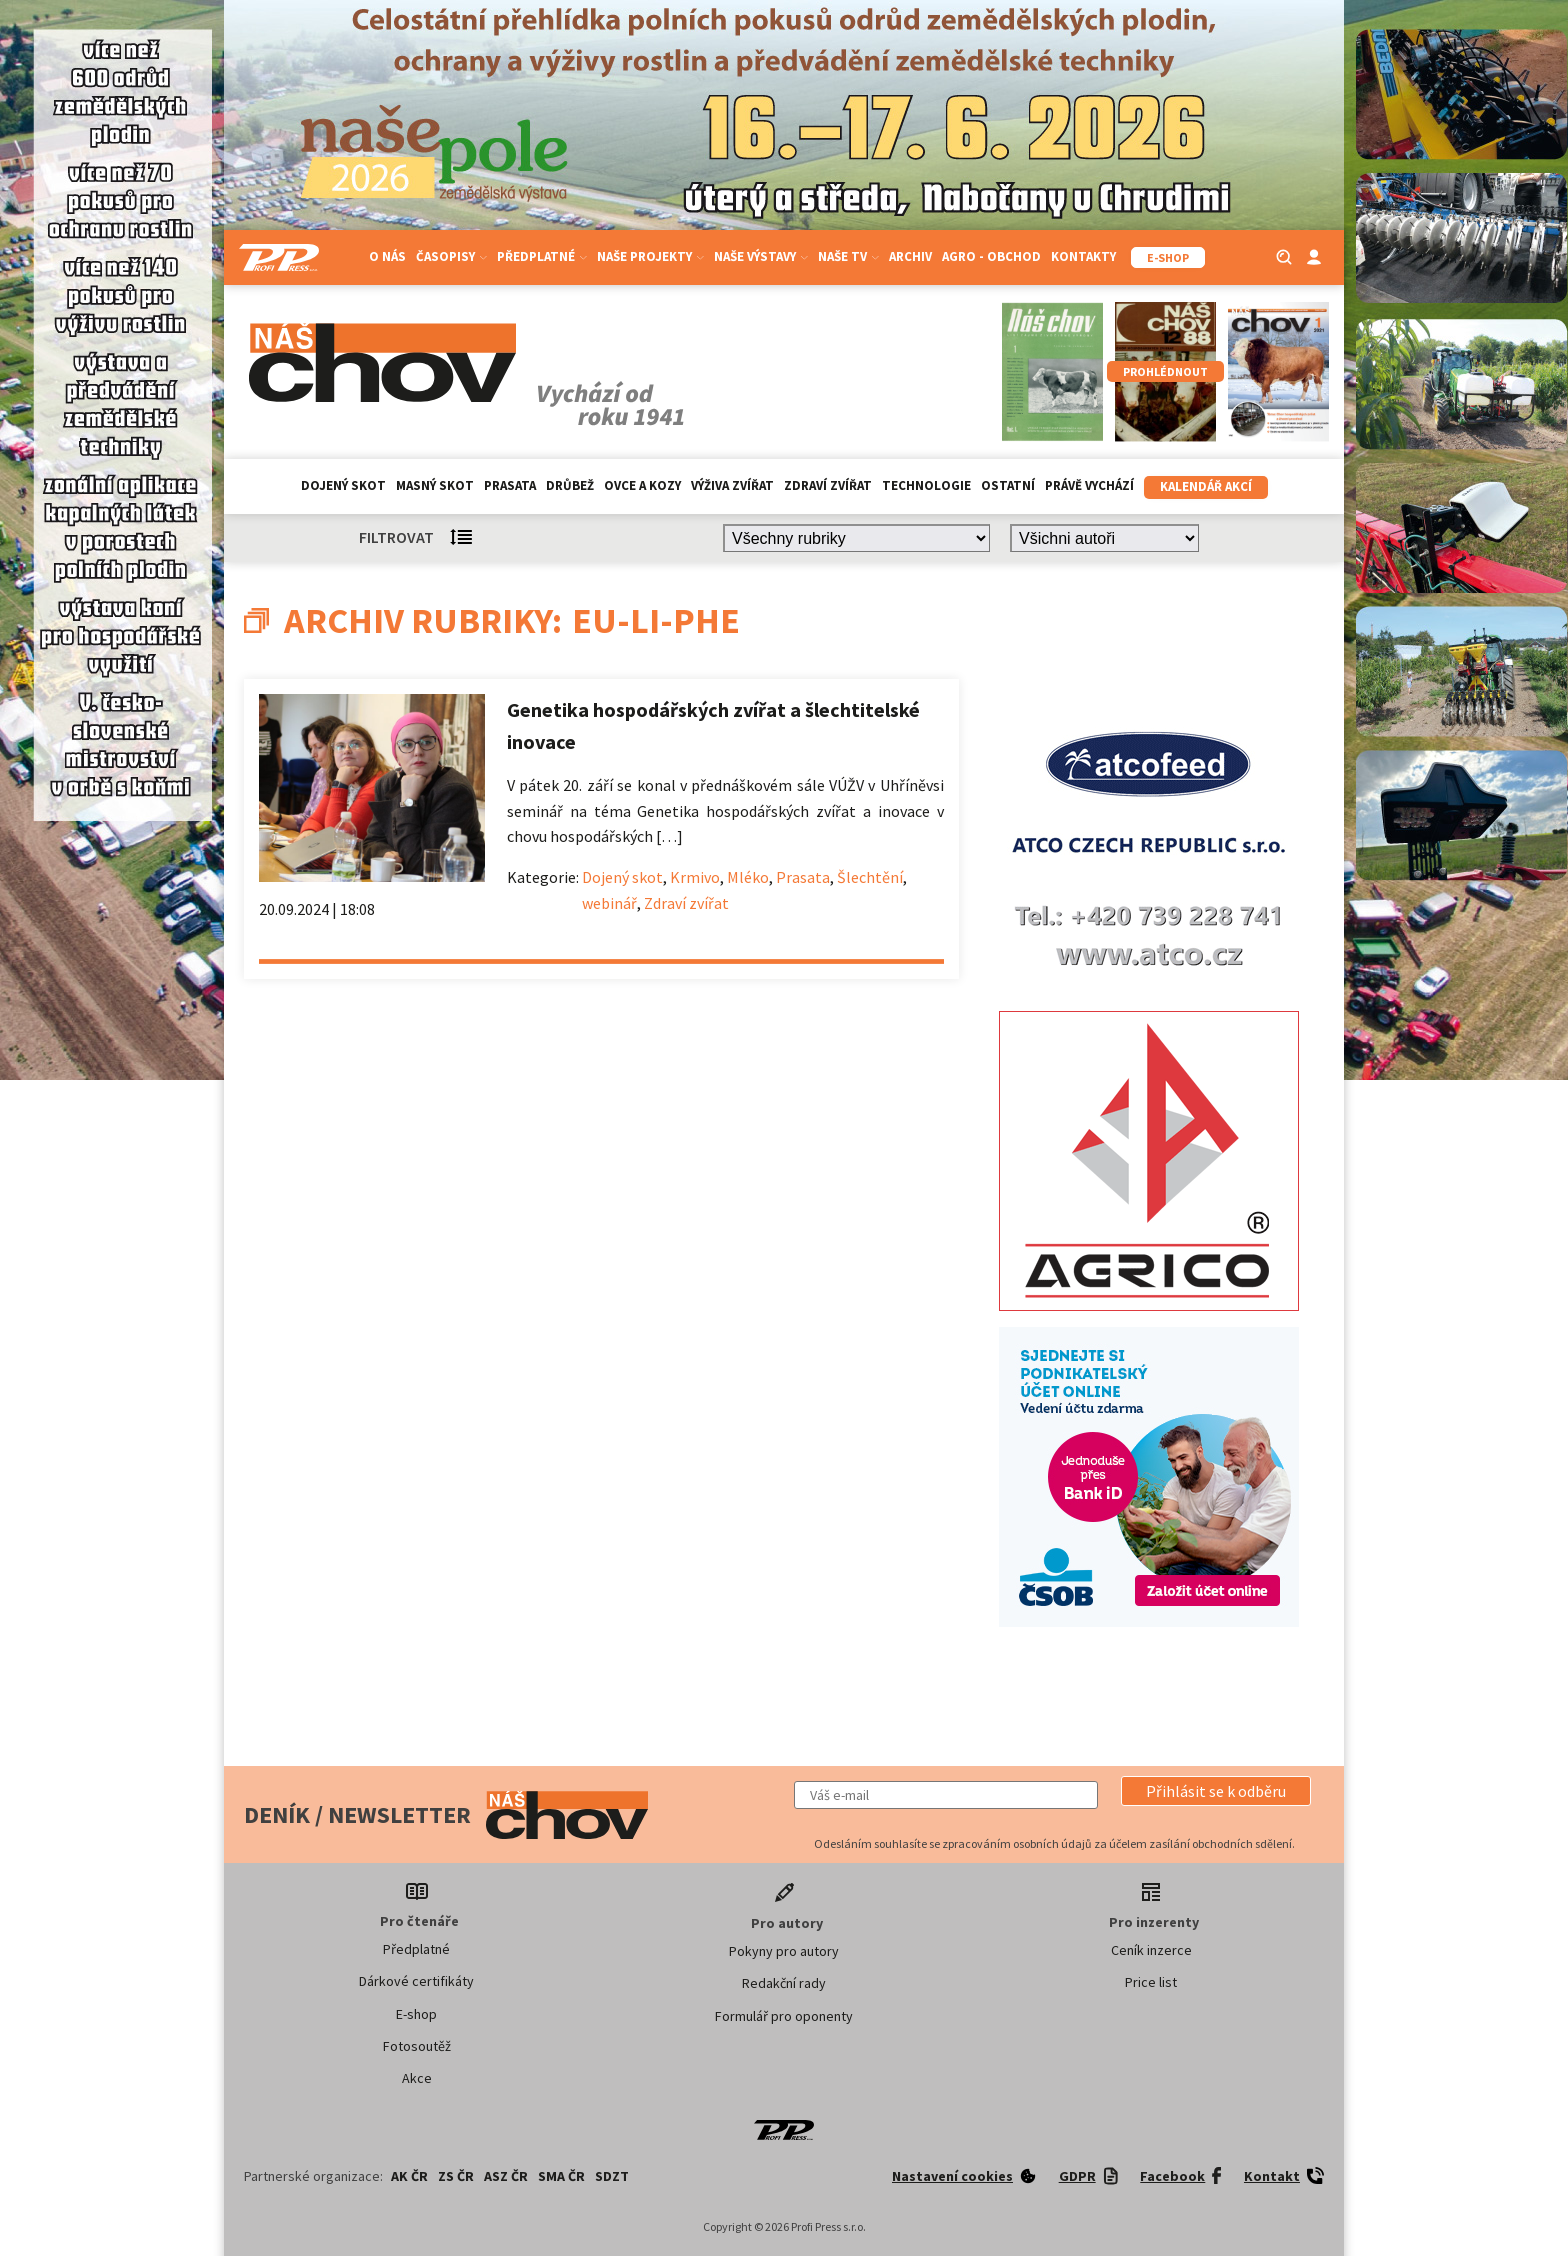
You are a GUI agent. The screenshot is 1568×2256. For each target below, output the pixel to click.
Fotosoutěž (417, 2046)
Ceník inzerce (1151, 1950)
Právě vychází (1089, 485)
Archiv (910, 256)
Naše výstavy (761, 256)
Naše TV (848, 256)
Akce (417, 2078)
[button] (1216, 1791)
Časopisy (451, 256)
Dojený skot (343, 485)
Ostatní (1008, 485)
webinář (609, 903)
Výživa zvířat (732, 485)
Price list (1151, 1982)
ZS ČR (456, 2176)
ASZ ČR (506, 2176)
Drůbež (570, 485)
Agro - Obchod (991, 256)
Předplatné (542, 256)
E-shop (416, 2014)
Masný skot (435, 485)
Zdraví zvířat (828, 485)
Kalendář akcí (1206, 486)
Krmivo (695, 877)
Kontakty (1083, 256)
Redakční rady (784, 1983)
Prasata (510, 485)
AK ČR (409, 2176)
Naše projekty (650, 256)
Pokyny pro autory (784, 1951)
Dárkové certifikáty (416, 1981)
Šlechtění (870, 877)
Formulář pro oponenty (784, 2016)
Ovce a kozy (642, 485)
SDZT (612, 2176)
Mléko (748, 877)
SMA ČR (561, 2176)
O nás (387, 256)
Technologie (926, 485)
